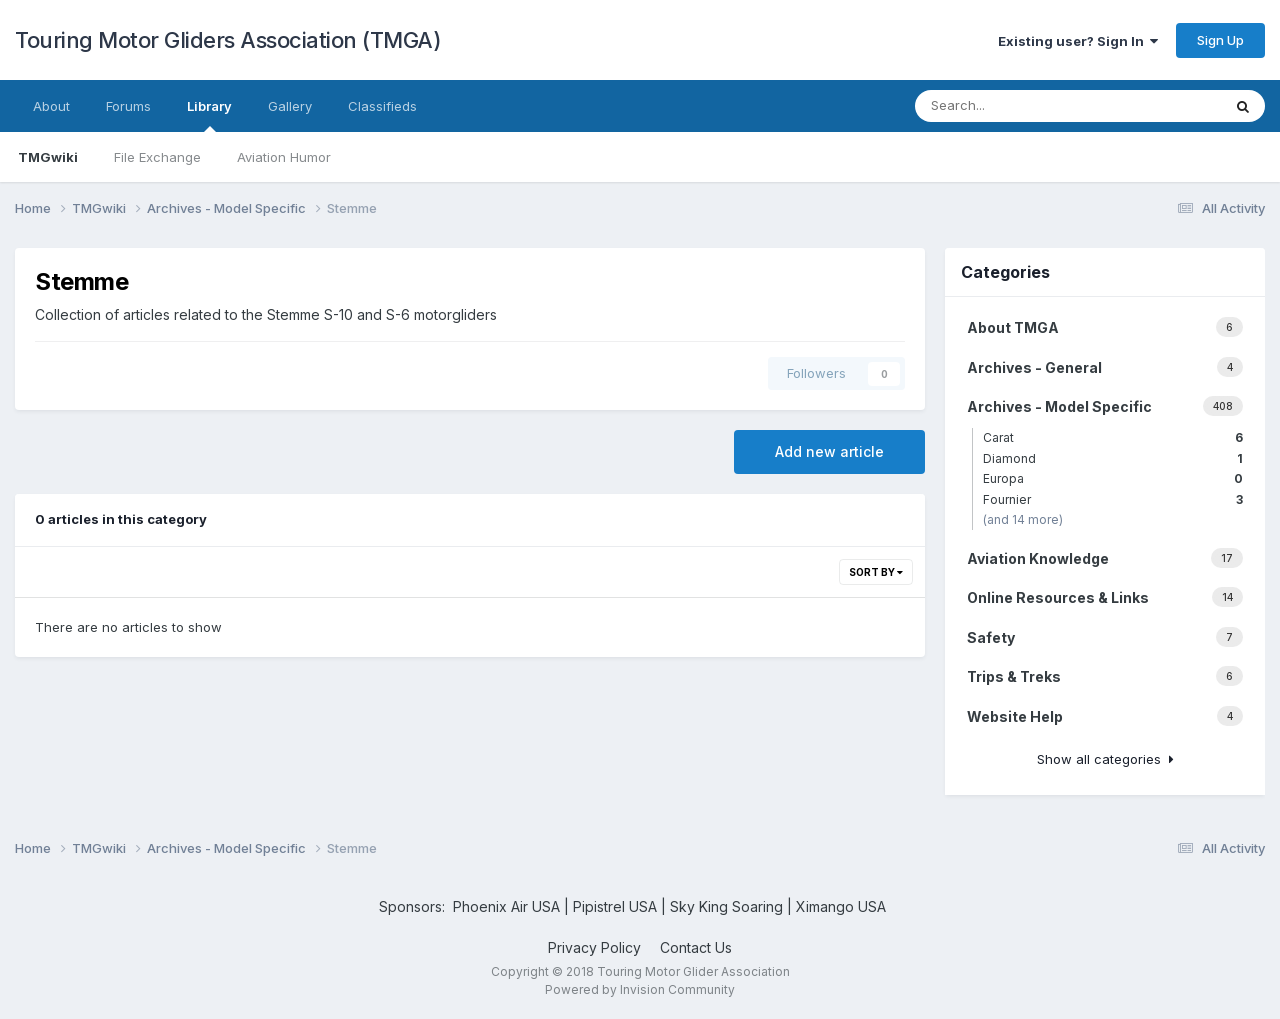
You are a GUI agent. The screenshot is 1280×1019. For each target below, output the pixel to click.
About (51, 106)
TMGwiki (48, 157)
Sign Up (1220, 40)
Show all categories (1105, 759)
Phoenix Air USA (506, 906)
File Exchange (157, 157)
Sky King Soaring (726, 906)
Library (209, 115)
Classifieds (382, 106)
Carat (1113, 437)
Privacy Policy (594, 947)
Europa (1113, 478)
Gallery (290, 106)
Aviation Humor (284, 157)
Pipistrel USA (617, 906)
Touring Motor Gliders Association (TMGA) (228, 40)
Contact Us (696, 947)
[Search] (1026, 106)
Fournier (1113, 499)
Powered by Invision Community (640, 989)
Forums (128, 106)
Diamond (1113, 458)
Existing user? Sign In (1078, 41)
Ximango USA (841, 906)
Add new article (829, 451)
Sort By (876, 572)
